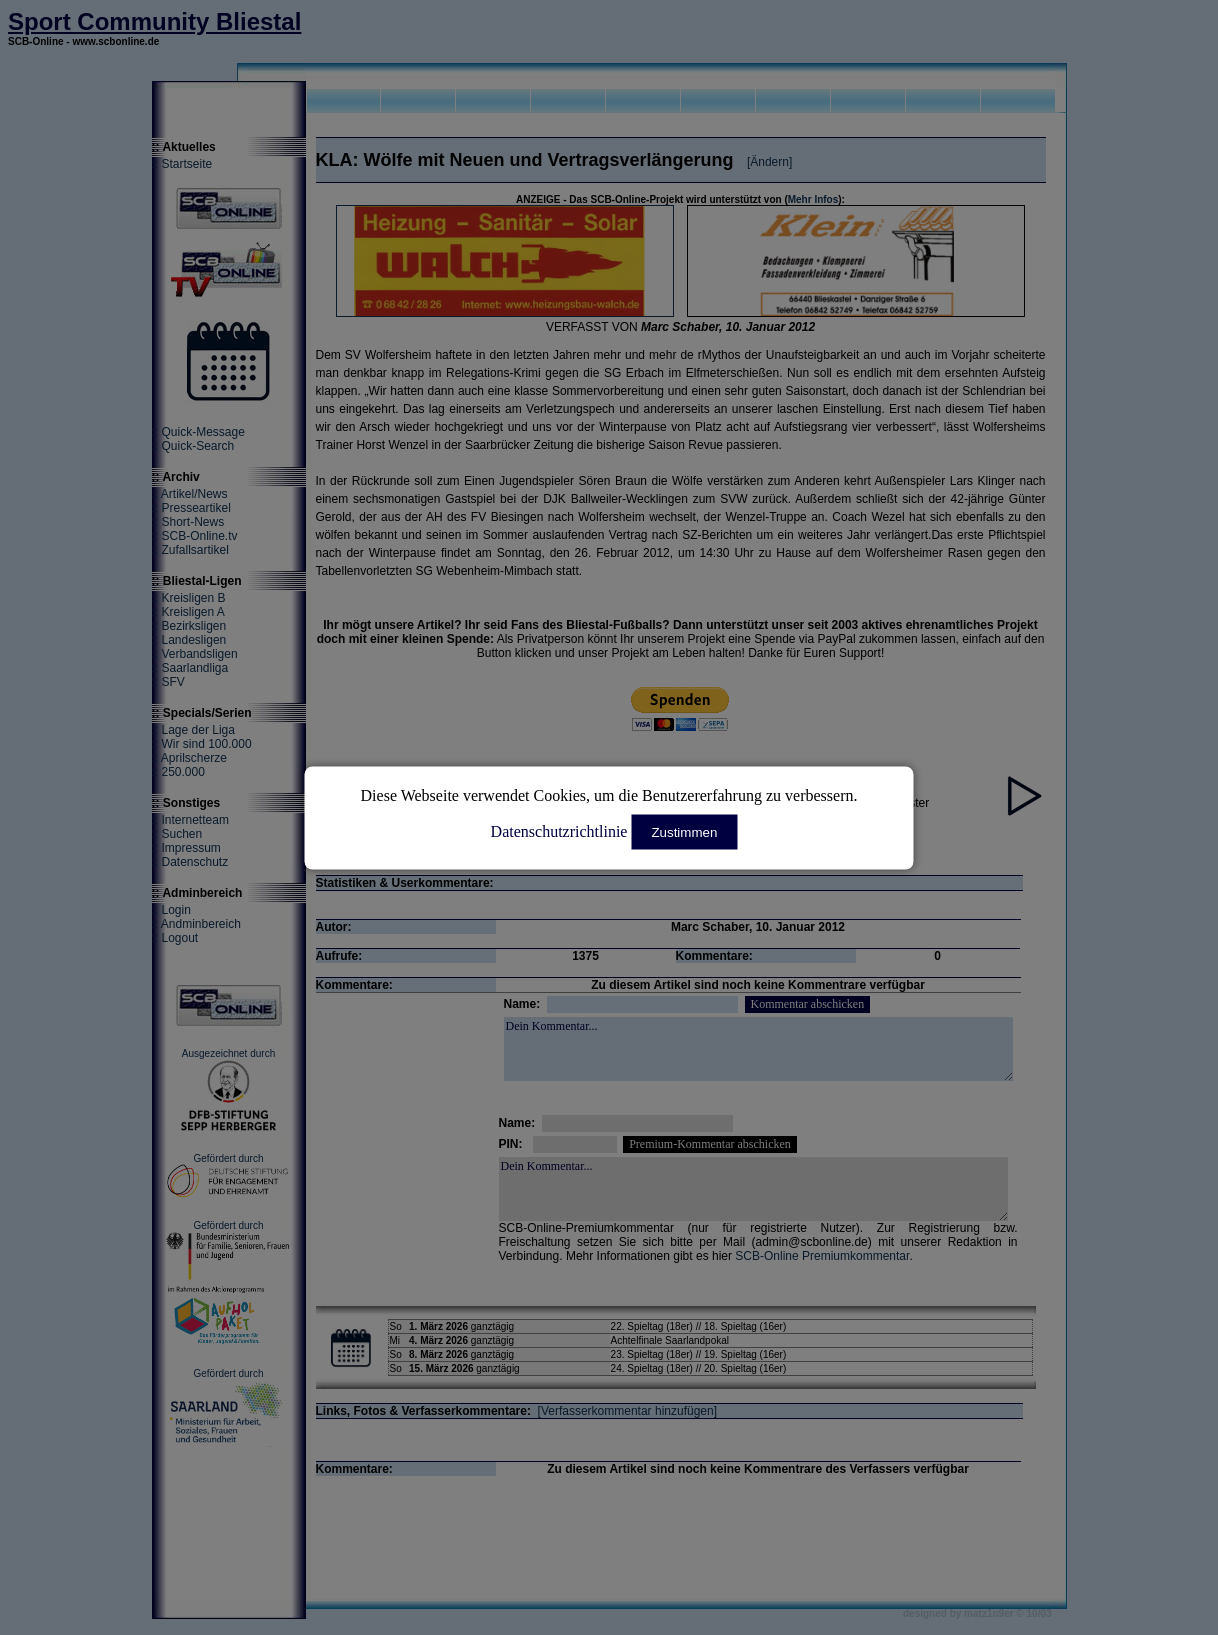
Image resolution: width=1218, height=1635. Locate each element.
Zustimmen (684, 831)
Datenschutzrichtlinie (559, 830)
